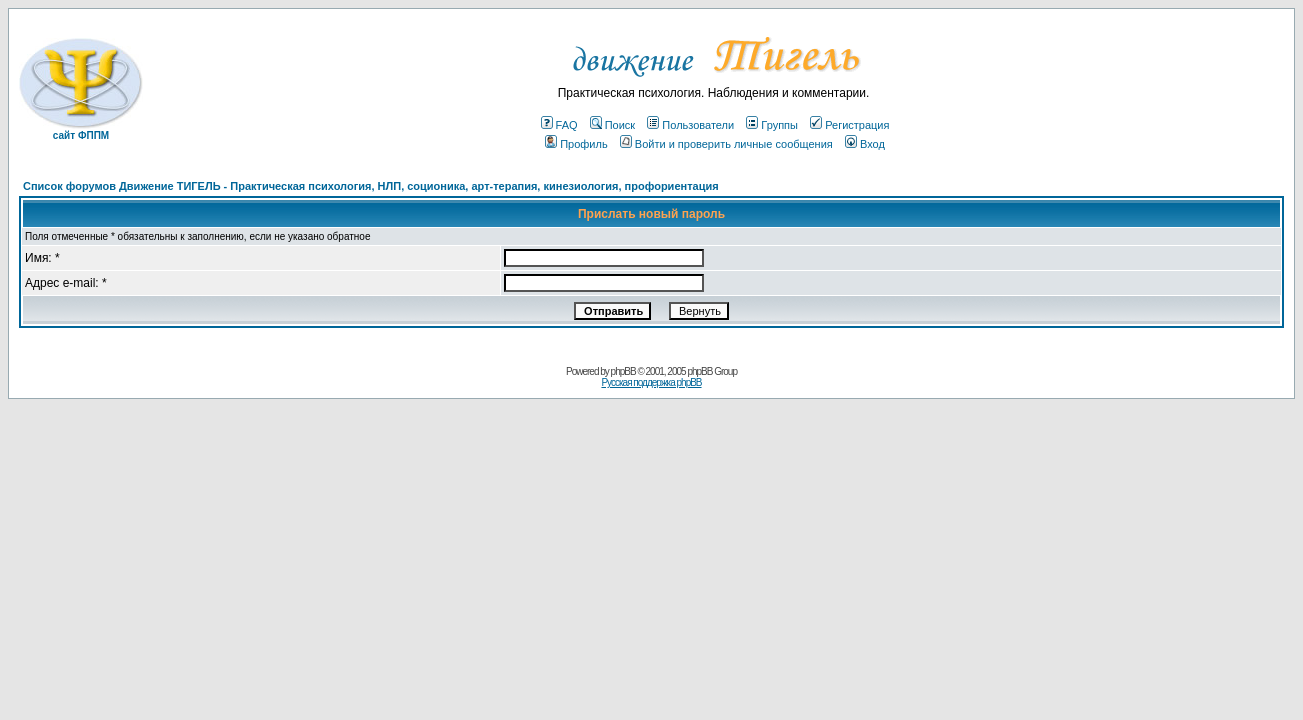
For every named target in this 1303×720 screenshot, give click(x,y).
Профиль (576, 144)
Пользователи (690, 125)
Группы (772, 125)
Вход (865, 144)
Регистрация (849, 125)
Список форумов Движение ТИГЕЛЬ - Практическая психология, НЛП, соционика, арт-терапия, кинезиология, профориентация (371, 186)
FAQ (559, 125)
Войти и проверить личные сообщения (726, 144)
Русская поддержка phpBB (651, 382)
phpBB (623, 371)
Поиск (612, 125)
